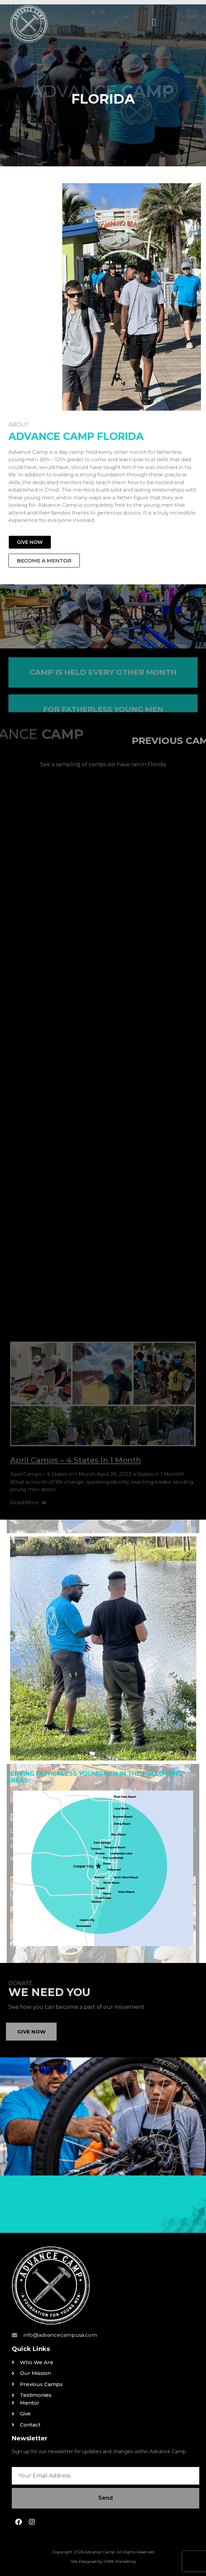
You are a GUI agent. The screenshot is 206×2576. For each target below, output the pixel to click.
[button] (154, 22)
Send (105, 2498)
